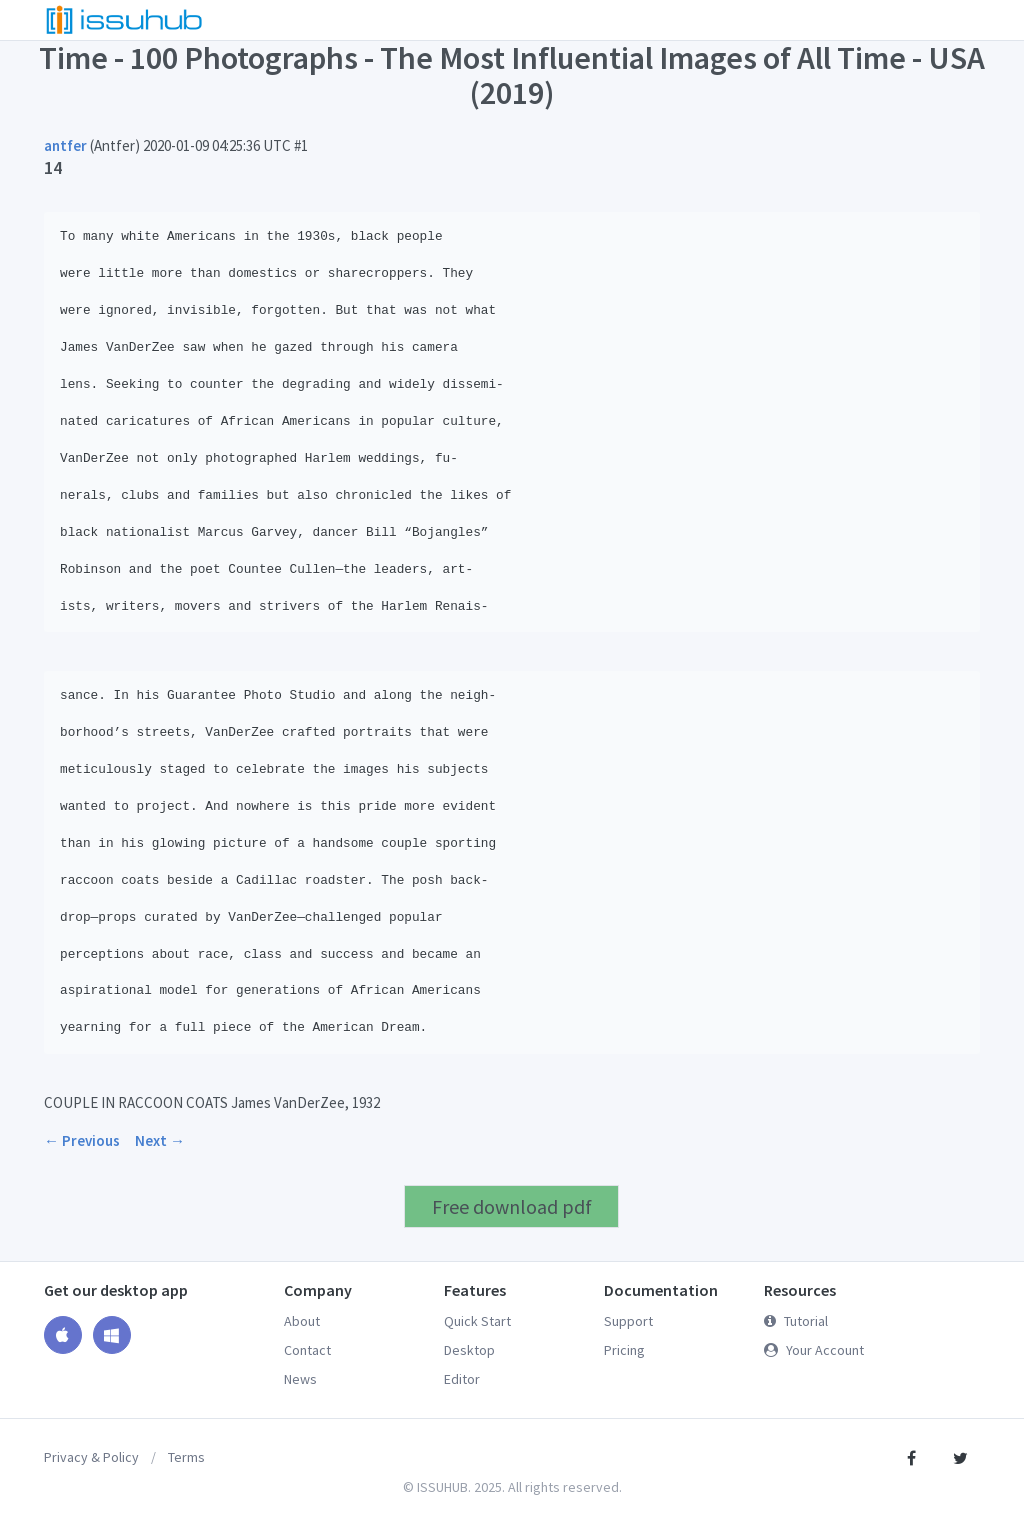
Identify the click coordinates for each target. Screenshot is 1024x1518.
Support (628, 1321)
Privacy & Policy (91, 1457)
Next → (160, 1140)
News (300, 1379)
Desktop (469, 1350)
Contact (307, 1350)
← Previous (82, 1140)
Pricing (624, 1350)
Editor (462, 1379)
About (302, 1321)
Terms (186, 1457)
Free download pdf (512, 1206)
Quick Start (477, 1321)
